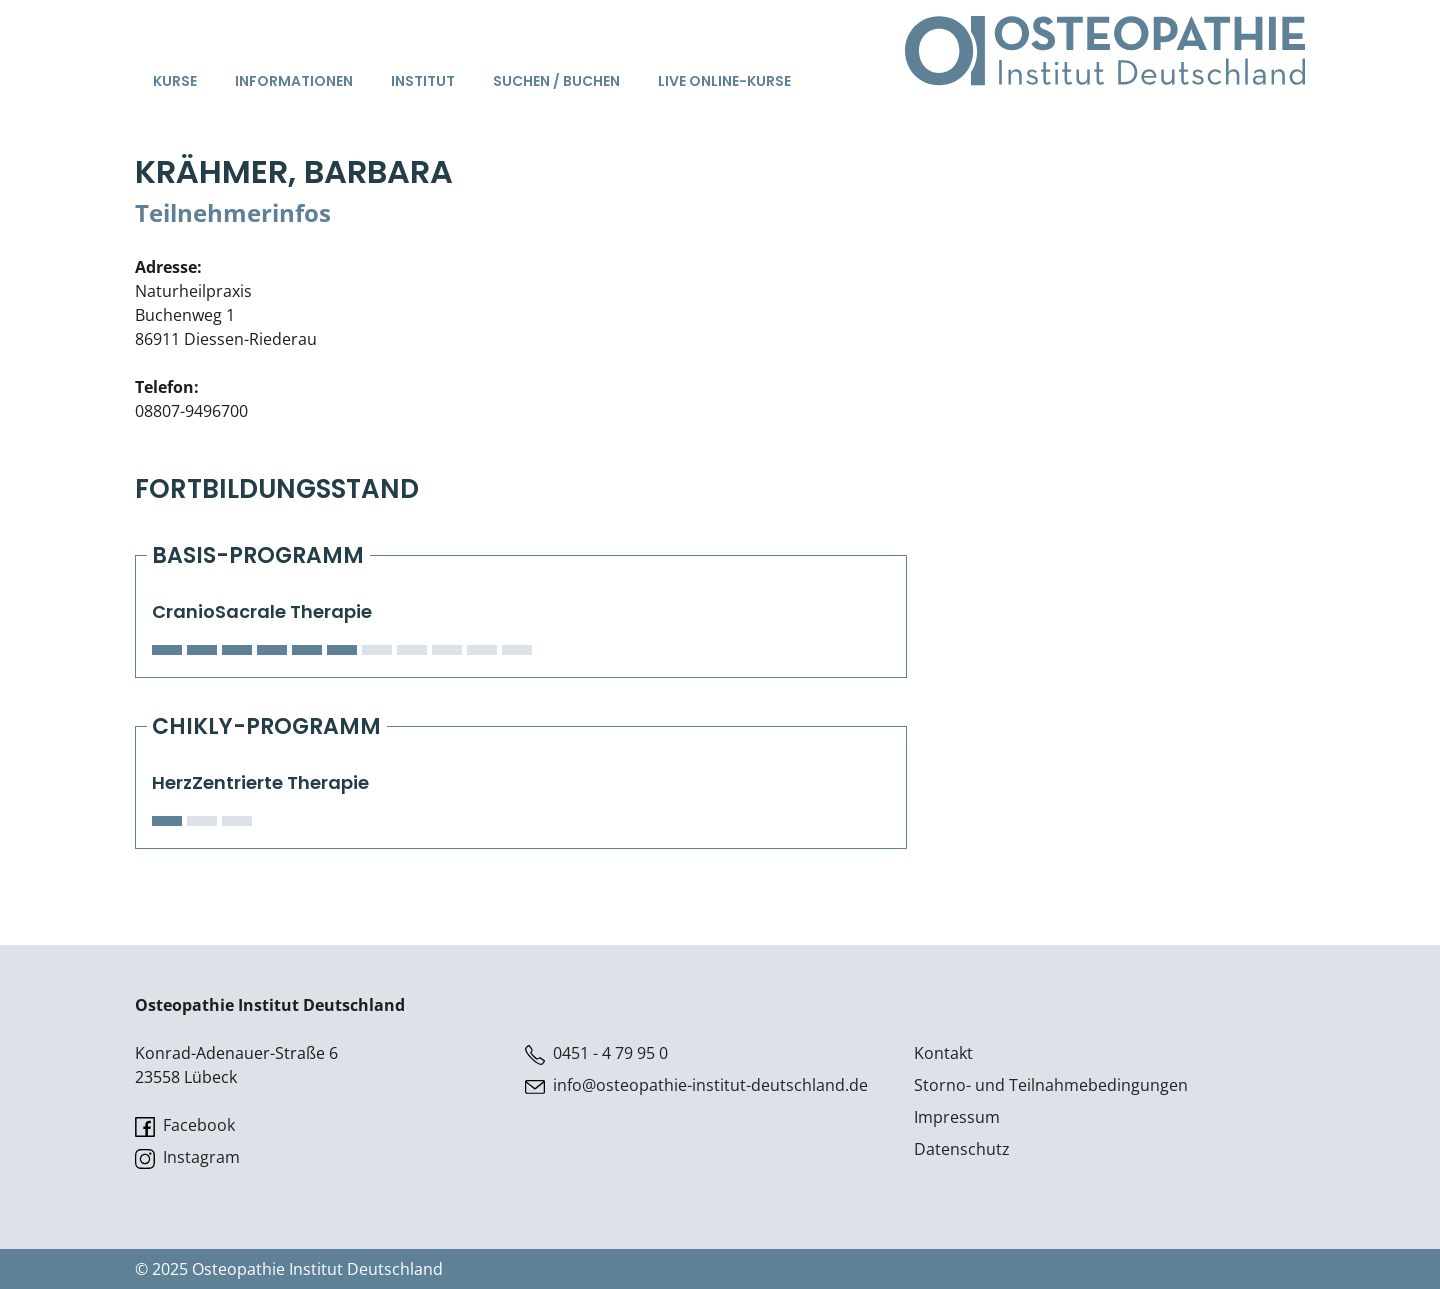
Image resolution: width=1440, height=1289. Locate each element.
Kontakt (943, 1053)
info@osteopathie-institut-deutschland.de (696, 1085)
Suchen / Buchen (556, 81)
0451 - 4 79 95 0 (596, 1053)
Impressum (957, 1117)
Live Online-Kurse (724, 81)
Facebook (185, 1125)
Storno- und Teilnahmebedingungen (1051, 1085)
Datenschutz (962, 1149)
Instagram (187, 1157)
